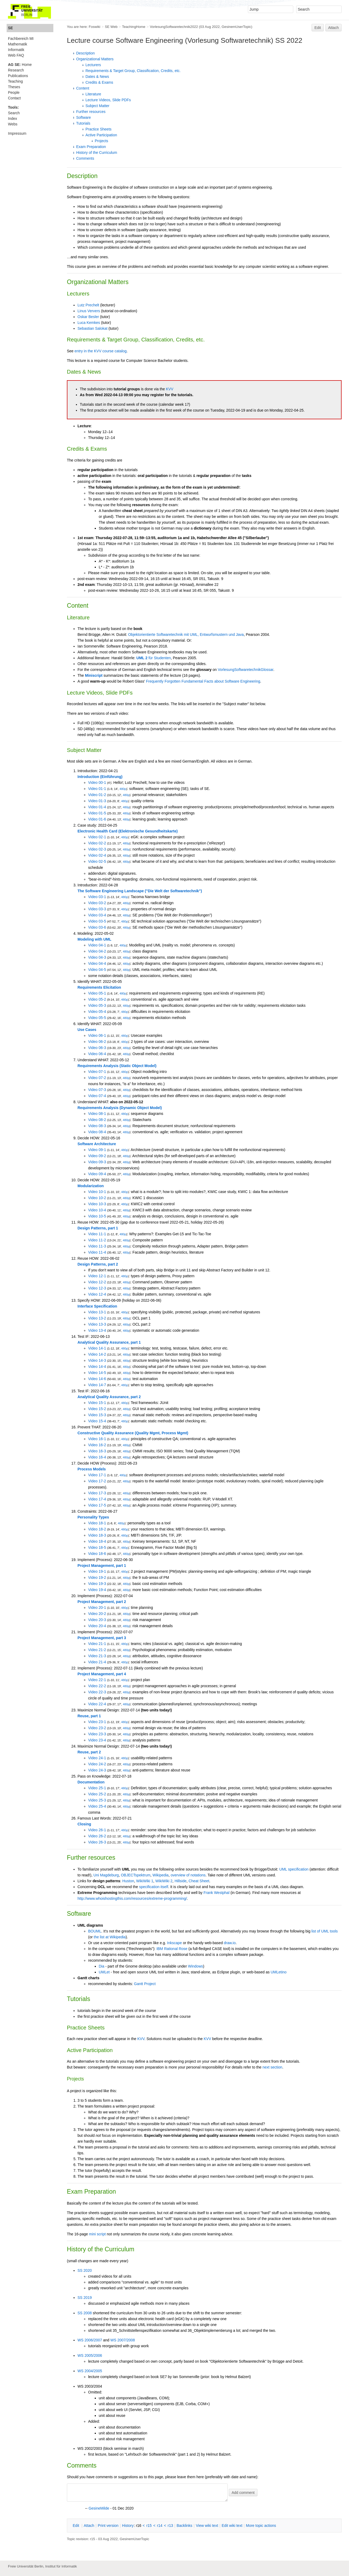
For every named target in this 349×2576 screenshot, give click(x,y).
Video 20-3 (97, 1620)
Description (85, 53)
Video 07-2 (97, 1078)
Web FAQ (16, 55)
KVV (169, 389)
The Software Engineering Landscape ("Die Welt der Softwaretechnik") (139, 891)
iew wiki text (207, 2525)
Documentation (91, 1782)
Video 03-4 (97, 915)
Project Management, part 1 (101, 1565)
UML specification (293, 1869)
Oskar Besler (88, 317)
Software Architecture (96, 1144)
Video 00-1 (97, 782)
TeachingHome (133, 27)
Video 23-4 (97, 1740)
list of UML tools (324, 1931)
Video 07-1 (97, 1071)
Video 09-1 (97, 1150)
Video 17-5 (97, 1505)
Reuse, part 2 (89, 1752)
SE (10, 28)
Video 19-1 (97, 1571)
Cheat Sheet (199, 1881)
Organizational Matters (95, 59)
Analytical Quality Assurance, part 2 (109, 1397)
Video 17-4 (97, 1499)
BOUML (94, 1931)
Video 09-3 (97, 1162)
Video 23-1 (97, 1722)
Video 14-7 (97, 1385)
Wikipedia (160, 1875)
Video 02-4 (97, 855)
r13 (170, 2525)
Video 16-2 (97, 1445)
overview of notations (188, 1875)
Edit (317, 28)
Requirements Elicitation (99, 987)
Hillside (181, 1881)
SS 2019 (84, 2297)
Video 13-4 (97, 1330)
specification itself (153, 1887)
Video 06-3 (97, 1048)
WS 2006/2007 (89, 2340)
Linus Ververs (88, 311)
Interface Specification (97, 1306)
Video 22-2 (97, 1686)
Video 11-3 (97, 1246)
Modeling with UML (94, 939)
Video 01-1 (97, 788)
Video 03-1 (97, 897)
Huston (128, 1881)
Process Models (91, 1469)
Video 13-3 (97, 1324)
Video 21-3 (97, 1656)
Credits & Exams (99, 82)
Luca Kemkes (88, 322)
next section (272, 2067)
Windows (195, 1966)
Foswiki (94, 27)
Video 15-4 (97, 1421)
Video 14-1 (97, 1348)
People (14, 92)
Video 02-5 (97, 861)
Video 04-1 (97, 945)
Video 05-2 (97, 999)
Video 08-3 (97, 1126)
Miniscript (93, 675)
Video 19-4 (97, 1590)
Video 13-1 (97, 1312)
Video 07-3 (97, 1090)
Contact (14, 98)
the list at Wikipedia (110, 1937)
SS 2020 (84, 2270)
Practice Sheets (98, 129)
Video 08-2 (97, 1120)
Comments (85, 158)
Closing (84, 1824)
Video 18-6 (97, 1553)
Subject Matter (97, 106)
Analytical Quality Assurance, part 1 (109, 1342)
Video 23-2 (97, 1728)
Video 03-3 (97, 909)
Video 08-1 (97, 1113)
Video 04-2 (97, 951)
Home (20, 64)
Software (83, 117)
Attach (333, 28)
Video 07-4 (97, 1096)
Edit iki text (232, 2525)
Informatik (16, 50)
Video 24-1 (97, 1758)
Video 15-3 (97, 1415)
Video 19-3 (97, 1583)
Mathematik (17, 44)
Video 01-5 (97, 813)
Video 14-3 (97, 1360)
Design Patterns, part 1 (97, 1228)
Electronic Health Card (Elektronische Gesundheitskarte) (127, 831)
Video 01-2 (97, 795)
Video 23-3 (97, 1734)
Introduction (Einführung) (100, 777)
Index (12, 118)
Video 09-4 (97, 1174)
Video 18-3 (97, 1535)
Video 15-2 (97, 1409)
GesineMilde (99, 2508)
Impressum (17, 133)
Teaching (15, 81)
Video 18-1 (97, 1523)
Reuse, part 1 (89, 1716)
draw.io (229, 1943)
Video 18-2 (97, 1529)
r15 (149, 2525)
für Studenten (153, 658)
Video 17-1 (97, 1475)
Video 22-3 (97, 1692)
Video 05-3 (97, 1005)
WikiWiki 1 (144, 1881)
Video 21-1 (97, 1644)
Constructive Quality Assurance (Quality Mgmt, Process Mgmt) (132, 1433)
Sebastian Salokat (92, 328)
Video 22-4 (97, 1704)
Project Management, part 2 (101, 1602)
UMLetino (279, 1972)
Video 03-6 (97, 927)
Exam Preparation (91, 147)
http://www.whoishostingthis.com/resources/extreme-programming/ (132, 1898)
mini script (97, 2234)
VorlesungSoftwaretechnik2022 (174, 27)
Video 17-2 (97, 1481)
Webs (13, 124)
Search (14, 113)
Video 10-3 (97, 1204)
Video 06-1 (97, 1035)
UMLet (104, 1972)
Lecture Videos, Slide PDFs (108, 100)
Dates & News (97, 76)
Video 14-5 (97, 1373)
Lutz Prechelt (88, 305)
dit (76, 2525)
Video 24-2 (97, 1764)
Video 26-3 (97, 1842)
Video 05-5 (97, 1018)
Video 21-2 (97, 1650)
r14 (159, 2525)
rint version (108, 2525)
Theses (14, 87)
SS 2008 (84, 2313)
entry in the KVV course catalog (101, 351)
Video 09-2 (97, 1156)
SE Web (111, 27)
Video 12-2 (97, 1282)
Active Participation (101, 135)
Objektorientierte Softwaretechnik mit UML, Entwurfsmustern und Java (186, 634)
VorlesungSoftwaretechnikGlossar (245, 669)
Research (16, 70)
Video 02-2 (97, 843)
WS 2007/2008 (122, 2340)
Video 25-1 (97, 1788)
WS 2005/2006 (89, 2355)
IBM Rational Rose (171, 1949)
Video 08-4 (97, 1132)
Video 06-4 (97, 1054)
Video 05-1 (97, 993)
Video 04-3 (97, 957)
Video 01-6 (97, 819)
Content (82, 88)
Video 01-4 (97, 807)
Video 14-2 (97, 1354)
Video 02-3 (97, 849)
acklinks (184, 2525)
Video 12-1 (97, 1276)
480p (122, 788)
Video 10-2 (97, 1198)
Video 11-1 (97, 1234)
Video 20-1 (97, 1607)
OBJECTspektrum (135, 1875)
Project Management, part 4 (101, 1674)
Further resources (90, 111)
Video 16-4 (97, 1457)
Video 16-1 (97, 1439)
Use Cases (86, 1029)
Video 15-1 (97, 1403)
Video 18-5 (97, 1547)
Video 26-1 (97, 1830)
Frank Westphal (217, 1892)
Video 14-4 (97, 1366)
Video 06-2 (97, 1041)
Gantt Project (145, 1984)
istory (128, 2525)
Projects (101, 141)
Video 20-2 (97, 1613)
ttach (89, 2525)
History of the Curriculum (96, 152)
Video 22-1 (97, 1680)
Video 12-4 (97, 1294)
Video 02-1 (97, 837)
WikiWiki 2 (164, 1881)
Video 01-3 (97, 801)
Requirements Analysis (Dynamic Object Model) (119, 1108)
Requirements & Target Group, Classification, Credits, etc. (132, 71)
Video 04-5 (97, 969)
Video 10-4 (97, 1210)
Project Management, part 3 (101, 1638)
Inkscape (174, 1943)
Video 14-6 (97, 1379)
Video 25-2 (97, 1794)
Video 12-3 (97, 1288)
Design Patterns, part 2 (97, 1264)
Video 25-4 (97, 1806)
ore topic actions (261, 2525)
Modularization (90, 1186)
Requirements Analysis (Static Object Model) (116, 1066)
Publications (18, 76)
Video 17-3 (97, 1493)
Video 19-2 (97, 1577)
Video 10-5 (97, 1216)
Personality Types (93, 1517)
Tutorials (83, 123)
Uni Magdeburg (106, 1875)
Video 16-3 (97, 1451)
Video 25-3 (97, 1800)
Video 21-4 (97, 1662)
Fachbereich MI (20, 38)
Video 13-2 (97, 1318)
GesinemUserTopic (236, 27)
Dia (101, 1966)
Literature (93, 94)
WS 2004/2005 (89, 2371)
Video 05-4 (97, 1011)
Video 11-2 (97, 1240)
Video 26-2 (97, 1836)
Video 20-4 (97, 1626)
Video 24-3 (97, 1770)
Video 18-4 (97, 1541)
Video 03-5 (97, 921)
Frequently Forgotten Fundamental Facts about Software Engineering (203, 681)
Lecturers (93, 65)
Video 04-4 (97, 963)
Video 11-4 (97, 1252)
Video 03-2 (97, 903)
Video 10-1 (97, 1192)
